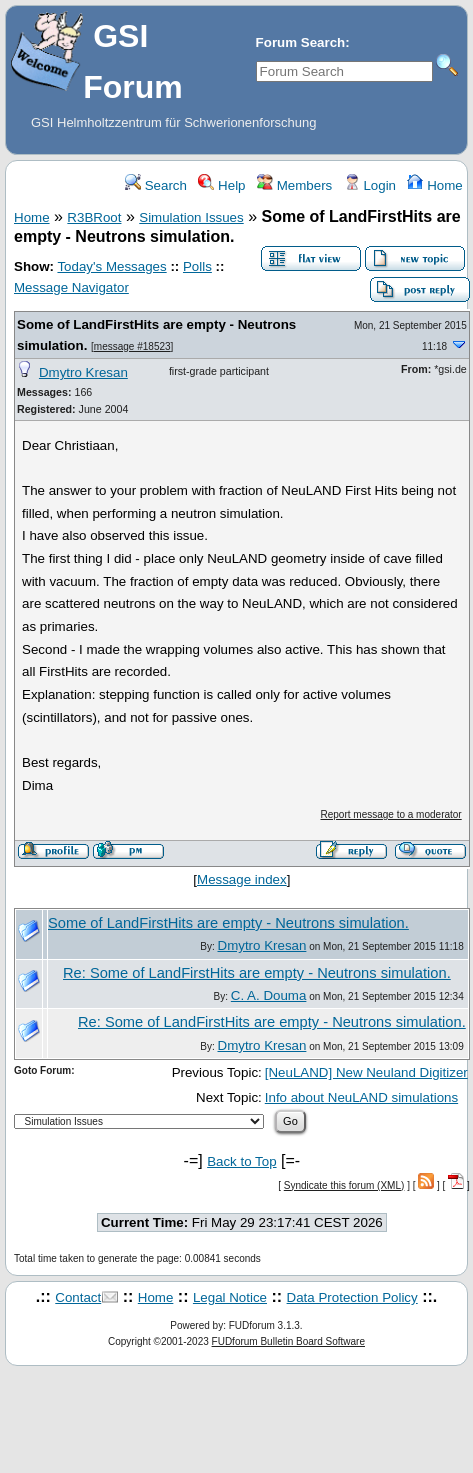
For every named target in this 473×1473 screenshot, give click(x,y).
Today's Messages (111, 266)
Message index (242, 879)
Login (370, 185)
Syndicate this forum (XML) (344, 1185)
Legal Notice (230, 1297)
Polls (197, 266)
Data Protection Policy (352, 1297)
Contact (78, 1297)
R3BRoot (94, 217)
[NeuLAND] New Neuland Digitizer (366, 1072)
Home (434, 185)
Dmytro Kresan (83, 372)
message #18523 (132, 346)
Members (294, 185)
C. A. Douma (269, 995)
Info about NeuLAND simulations (361, 1097)
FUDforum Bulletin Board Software (288, 1341)
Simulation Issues (191, 217)
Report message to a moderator (391, 814)
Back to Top (241, 1161)
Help (221, 185)
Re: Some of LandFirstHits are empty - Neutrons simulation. (257, 973)
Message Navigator (71, 287)
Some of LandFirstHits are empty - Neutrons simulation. (228, 923)
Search (156, 185)
